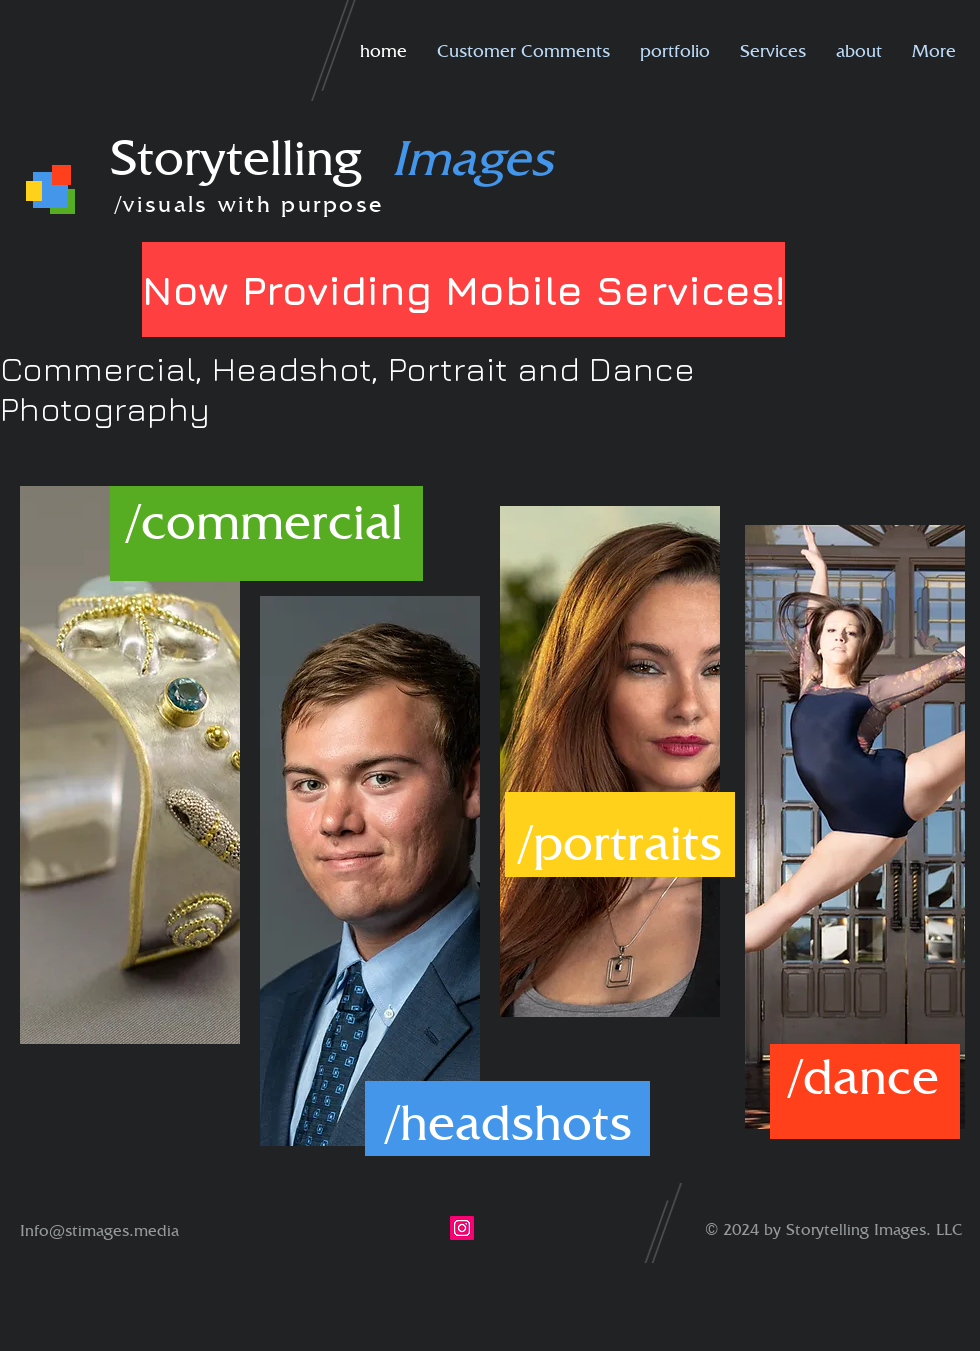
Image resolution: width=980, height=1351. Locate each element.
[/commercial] (265, 521)
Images (472, 157)
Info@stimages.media (99, 1230)
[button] (675, 50)
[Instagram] (462, 1228)
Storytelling (250, 157)
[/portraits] (620, 842)
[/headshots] (509, 1122)
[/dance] (864, 1076)
